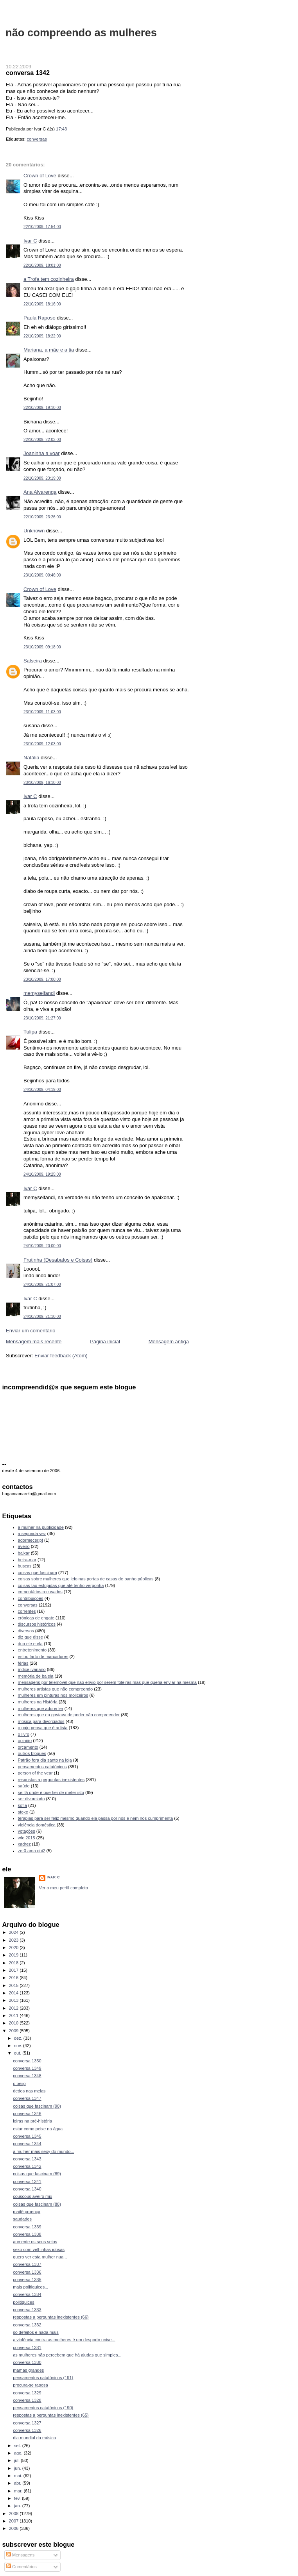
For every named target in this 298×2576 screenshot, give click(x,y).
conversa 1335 (27, 2279)
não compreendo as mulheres (81, 33)
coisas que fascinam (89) (37, 2173)
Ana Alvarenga (40, 492)
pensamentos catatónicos (42, 1766)
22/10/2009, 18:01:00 (42, 265)
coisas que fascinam (37, 1572)
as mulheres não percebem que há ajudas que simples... (67, 2355)
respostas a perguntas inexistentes (51, 1779)
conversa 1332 (27, 2325)
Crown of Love (39, 176)
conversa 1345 (27, 2136)
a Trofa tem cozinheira (48, 279)
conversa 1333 (27, 2309)
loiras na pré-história (32, 2121)
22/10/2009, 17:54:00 (42, 227)
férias (23, 1663)
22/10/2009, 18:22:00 (42, 336)
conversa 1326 (27, 2430)
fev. (18, 2498)
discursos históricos (37, 1624)
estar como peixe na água (38, 2128)
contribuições (30, 1598)
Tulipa (30, 1032)
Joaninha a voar (41, 453)
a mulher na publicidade (41, 1527)
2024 (14, 1932)
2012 (14, 2008)
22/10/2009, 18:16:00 (42, 304)
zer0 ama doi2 (31, 1850)
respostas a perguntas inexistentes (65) (50, 2415)
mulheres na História (37, 1701)
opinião (25, 1740)
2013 (14, 2000)
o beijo (19, 2083)
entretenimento (32, 1650)
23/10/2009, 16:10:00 (42, 782)
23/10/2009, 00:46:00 (42, 575)
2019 (14, 1955)
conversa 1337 (27, 2264)
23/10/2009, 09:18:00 (42, 647)
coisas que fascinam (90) (37, 2106)
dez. (18, 2038)
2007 (14, 2521)
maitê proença (26, 2211)
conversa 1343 (27, 2158)
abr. (18, 2483)
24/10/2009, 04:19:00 (42, 1089)
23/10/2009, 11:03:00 (42, 712)
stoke (23, 1812)
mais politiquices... (30, 2287)
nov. (18, 2045)
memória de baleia (36, 1676)
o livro (23, 1734)
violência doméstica (37, 1825)
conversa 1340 (27, 2189)
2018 (14, 1962)
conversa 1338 (27, 2234)
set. (18, 2445)
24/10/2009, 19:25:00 (42, 1174)
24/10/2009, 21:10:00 (42, 1316)
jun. (18, 2468)
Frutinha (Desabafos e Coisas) (57, 1260)
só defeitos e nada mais (36, 2332)
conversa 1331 (27, 2347)
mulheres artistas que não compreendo (55, 1689)
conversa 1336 (27, 2272)
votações (26, 1831)
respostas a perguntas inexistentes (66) (50, 2317)
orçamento (28, 1747)
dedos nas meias (29, 2091)
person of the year (35, 1773)
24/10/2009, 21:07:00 (42, 1284)
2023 (14, 1940)
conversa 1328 (27, 2400)
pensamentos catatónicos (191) (43, 2377)
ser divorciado (31, 1798)
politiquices (23, 2302)
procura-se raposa (30, 2385)
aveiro (24, 1546)
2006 (14, 2528)
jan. (18, 2505)
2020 (14, 1947)
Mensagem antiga (169, 1341)
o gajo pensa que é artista (43, 1727)
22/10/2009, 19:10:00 (42, 407)
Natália (31, 757)
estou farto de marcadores (43, 1656)
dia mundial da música (34, 2437)
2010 (14, 2023)
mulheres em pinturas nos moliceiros (53, 1695)
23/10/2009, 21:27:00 (42, 1018)
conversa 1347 (27, 2098)
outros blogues (32, 1753)
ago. (19, 2453)
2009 (14, 2030)
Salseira (32, 661)
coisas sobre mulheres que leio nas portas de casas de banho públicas (86, 1578)
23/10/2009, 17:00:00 (42, 979)
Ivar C (30, 241)
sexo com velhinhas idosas (39, 2249)
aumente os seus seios (35, 2241)
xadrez (24, 1844)
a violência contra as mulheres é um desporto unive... (64, 2339)
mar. (19, 2491)
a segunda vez (32, 1533)
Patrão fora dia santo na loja (45, 1760)
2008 (14, 2513)
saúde (24, 1785)
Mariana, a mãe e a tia (48, 350)
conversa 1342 (28, 72)
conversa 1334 (27, 2294)
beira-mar (27, 1559)
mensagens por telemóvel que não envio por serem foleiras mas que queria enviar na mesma (107, 1682)
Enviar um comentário (30, 1331)
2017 (14, 1970)
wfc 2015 (26, 1837)
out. (18, 2053)
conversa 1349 (27, 2068)
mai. (18, 2475)
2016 (14, 1977)
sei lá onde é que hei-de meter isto (51, 1792)
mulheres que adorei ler (40, 1708)
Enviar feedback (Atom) (61, 1356)
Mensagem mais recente (33, 1341)
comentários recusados (40, 1591)
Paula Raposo (39, 318)
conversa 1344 (27, 2143)
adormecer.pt (30, 1540)
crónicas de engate (36, 1618)
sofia (22, 1805)
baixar (24, 1553)
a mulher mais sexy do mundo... (43, 2151)
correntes (27, 1611)
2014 (14, 1992)
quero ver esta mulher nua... (40, 2257)
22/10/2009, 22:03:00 (42, 439)
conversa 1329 (27, 2392)
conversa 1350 (27, 2060)
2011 (14, 2015)
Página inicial (105, 1341)
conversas (37, 139)
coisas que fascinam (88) (37, 2204)
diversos (26, 1630)
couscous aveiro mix (32, 2196)
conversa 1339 (27, 2226)
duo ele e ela (30, 1643)
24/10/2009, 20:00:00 (42, 1246)
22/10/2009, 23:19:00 (42, 478)
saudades (22, 2219)
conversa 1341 (27, 2181)
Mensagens (20, 2555)
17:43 (61, 129)
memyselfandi (39, 993)
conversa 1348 (27, 2075)
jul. (17, 2460)
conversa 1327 (27, 2423)
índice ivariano (32, 1669)
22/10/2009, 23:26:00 (42, 517)
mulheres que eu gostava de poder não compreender (69, 1714)
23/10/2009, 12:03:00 (42, 744)
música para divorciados (41, 1721)
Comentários (21, 2566)
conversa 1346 (27, 2113)
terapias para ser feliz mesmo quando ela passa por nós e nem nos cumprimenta (95, 1818)
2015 (14, 1985)
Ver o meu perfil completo (63, 1887)
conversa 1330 (27, 2362)
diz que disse (30, 1637)
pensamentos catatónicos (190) (43, 2407)
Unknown (34, 531)
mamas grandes (28, 2370)
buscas (25, 1566)
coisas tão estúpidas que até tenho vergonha (61, 1585)
